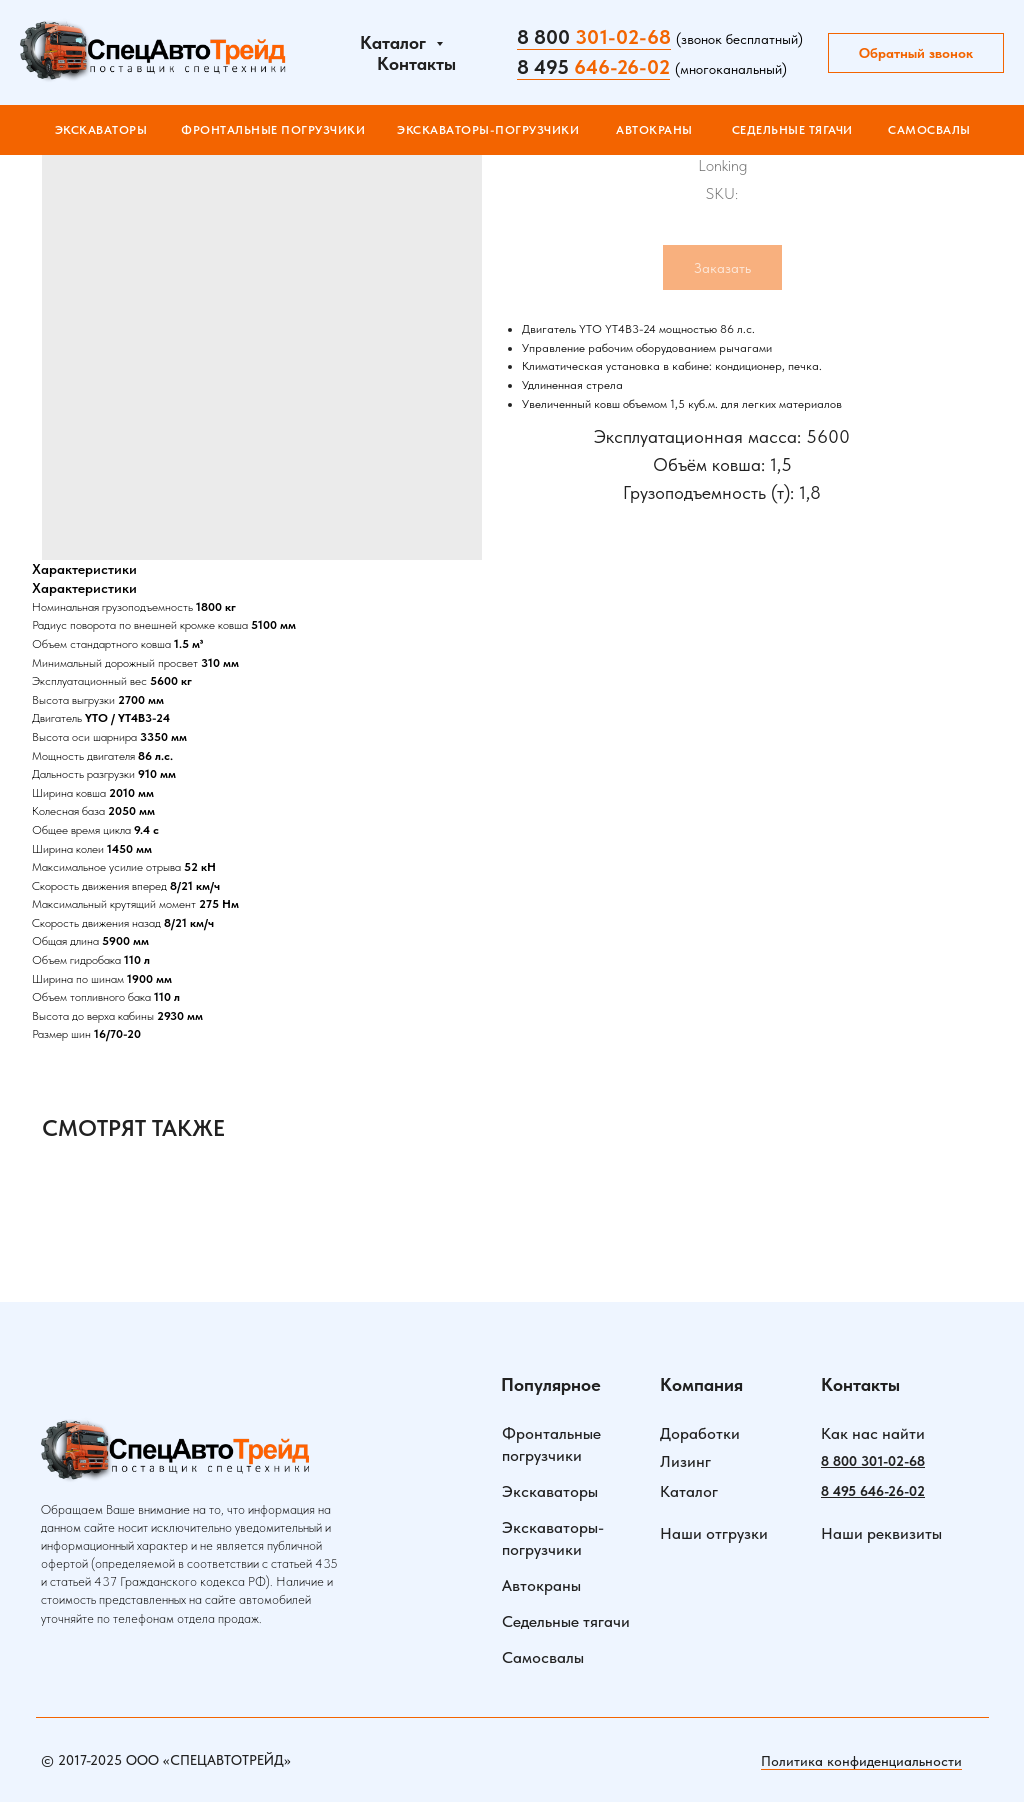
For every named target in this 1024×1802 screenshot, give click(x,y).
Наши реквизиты (881, 1533)
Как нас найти (873, 1433)
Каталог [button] (395, 42)
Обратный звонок (916, 53)
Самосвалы (543, 1657)
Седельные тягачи (566, 1621)
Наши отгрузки (714, 1533)
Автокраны (541, 1585)
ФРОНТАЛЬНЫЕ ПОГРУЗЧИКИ (273, 130)
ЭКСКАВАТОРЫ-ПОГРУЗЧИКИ (488, 130)
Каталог (689, 1491)
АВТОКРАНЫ (654, 130)
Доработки (700, 1433)
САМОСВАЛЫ (929, 130)
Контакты (416, 63)
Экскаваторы (101, 130)
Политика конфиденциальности (861, 1761)
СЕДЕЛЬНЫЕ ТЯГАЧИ (792, 130)
